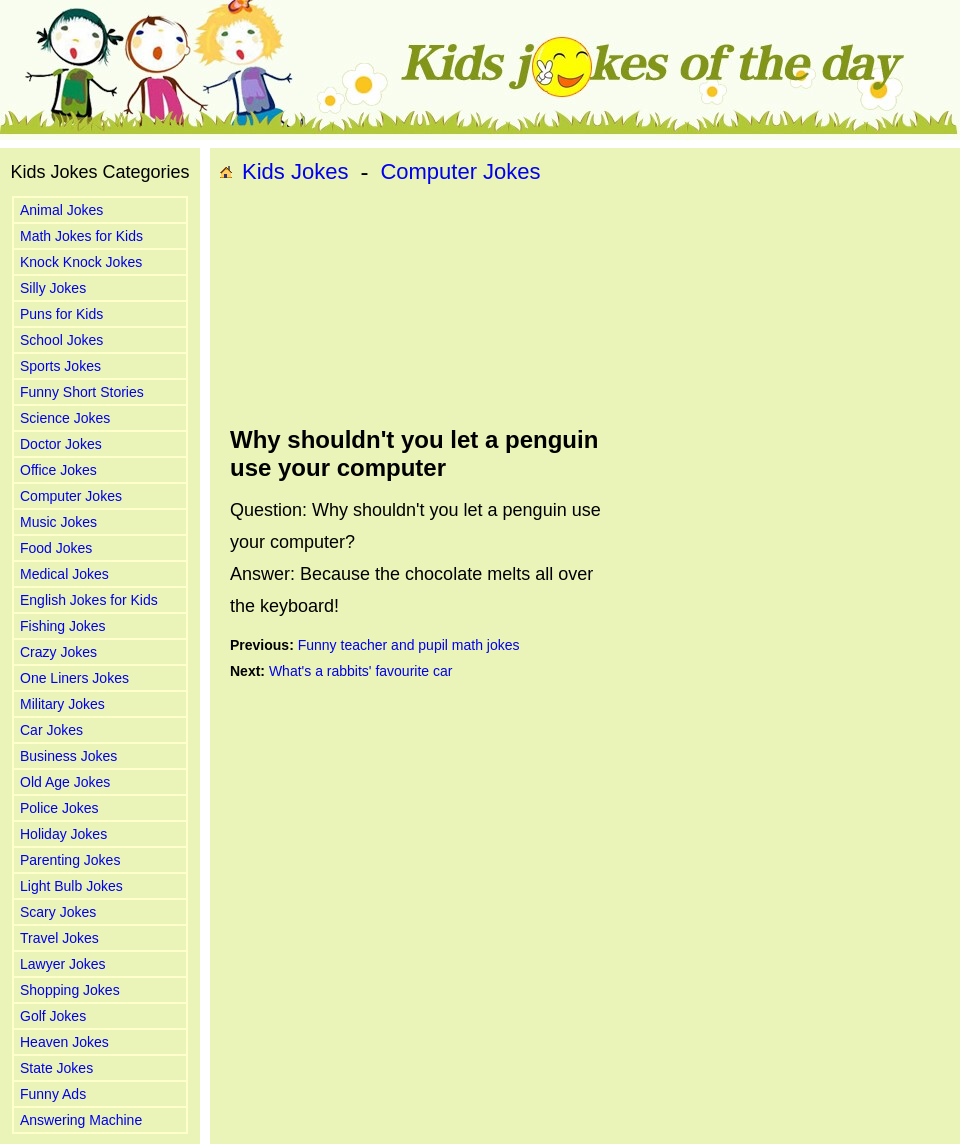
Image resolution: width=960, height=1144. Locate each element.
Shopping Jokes (70, 990)
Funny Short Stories (82, 392)
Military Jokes (62, 704)
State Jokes (56, 1068)
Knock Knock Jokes (81, 262)
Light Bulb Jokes (71, 886)
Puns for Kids (61, 314)
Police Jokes (59, 808)
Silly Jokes (53, 288)
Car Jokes (51, 730)
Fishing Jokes (63, 626)
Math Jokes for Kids (81, 236)
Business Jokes (68, 756)
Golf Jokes (53, 1016)
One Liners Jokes (74, 678)
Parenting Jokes (70, 860)
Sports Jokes (60, 366)
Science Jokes (65, 418)
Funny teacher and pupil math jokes (409, 645)
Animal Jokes (61, 210)
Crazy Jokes (58, 652)
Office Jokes (58, 470)
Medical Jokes (64, 574)
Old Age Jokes (65, 782)
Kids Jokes (295, 171)
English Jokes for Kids (89, 600)
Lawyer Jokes (63, 964)
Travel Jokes (59, 938)
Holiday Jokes (63, 834)
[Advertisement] (322, 306)
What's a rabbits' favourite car (361, 671)
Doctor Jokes (61, 444)
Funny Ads (53, 1094)
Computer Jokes (71, 496)
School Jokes (61, 340)
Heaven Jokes (64, 1042)
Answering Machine (81, 1120)
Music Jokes (58, 522)
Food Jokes (56, 548)
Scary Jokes (58, 912)
